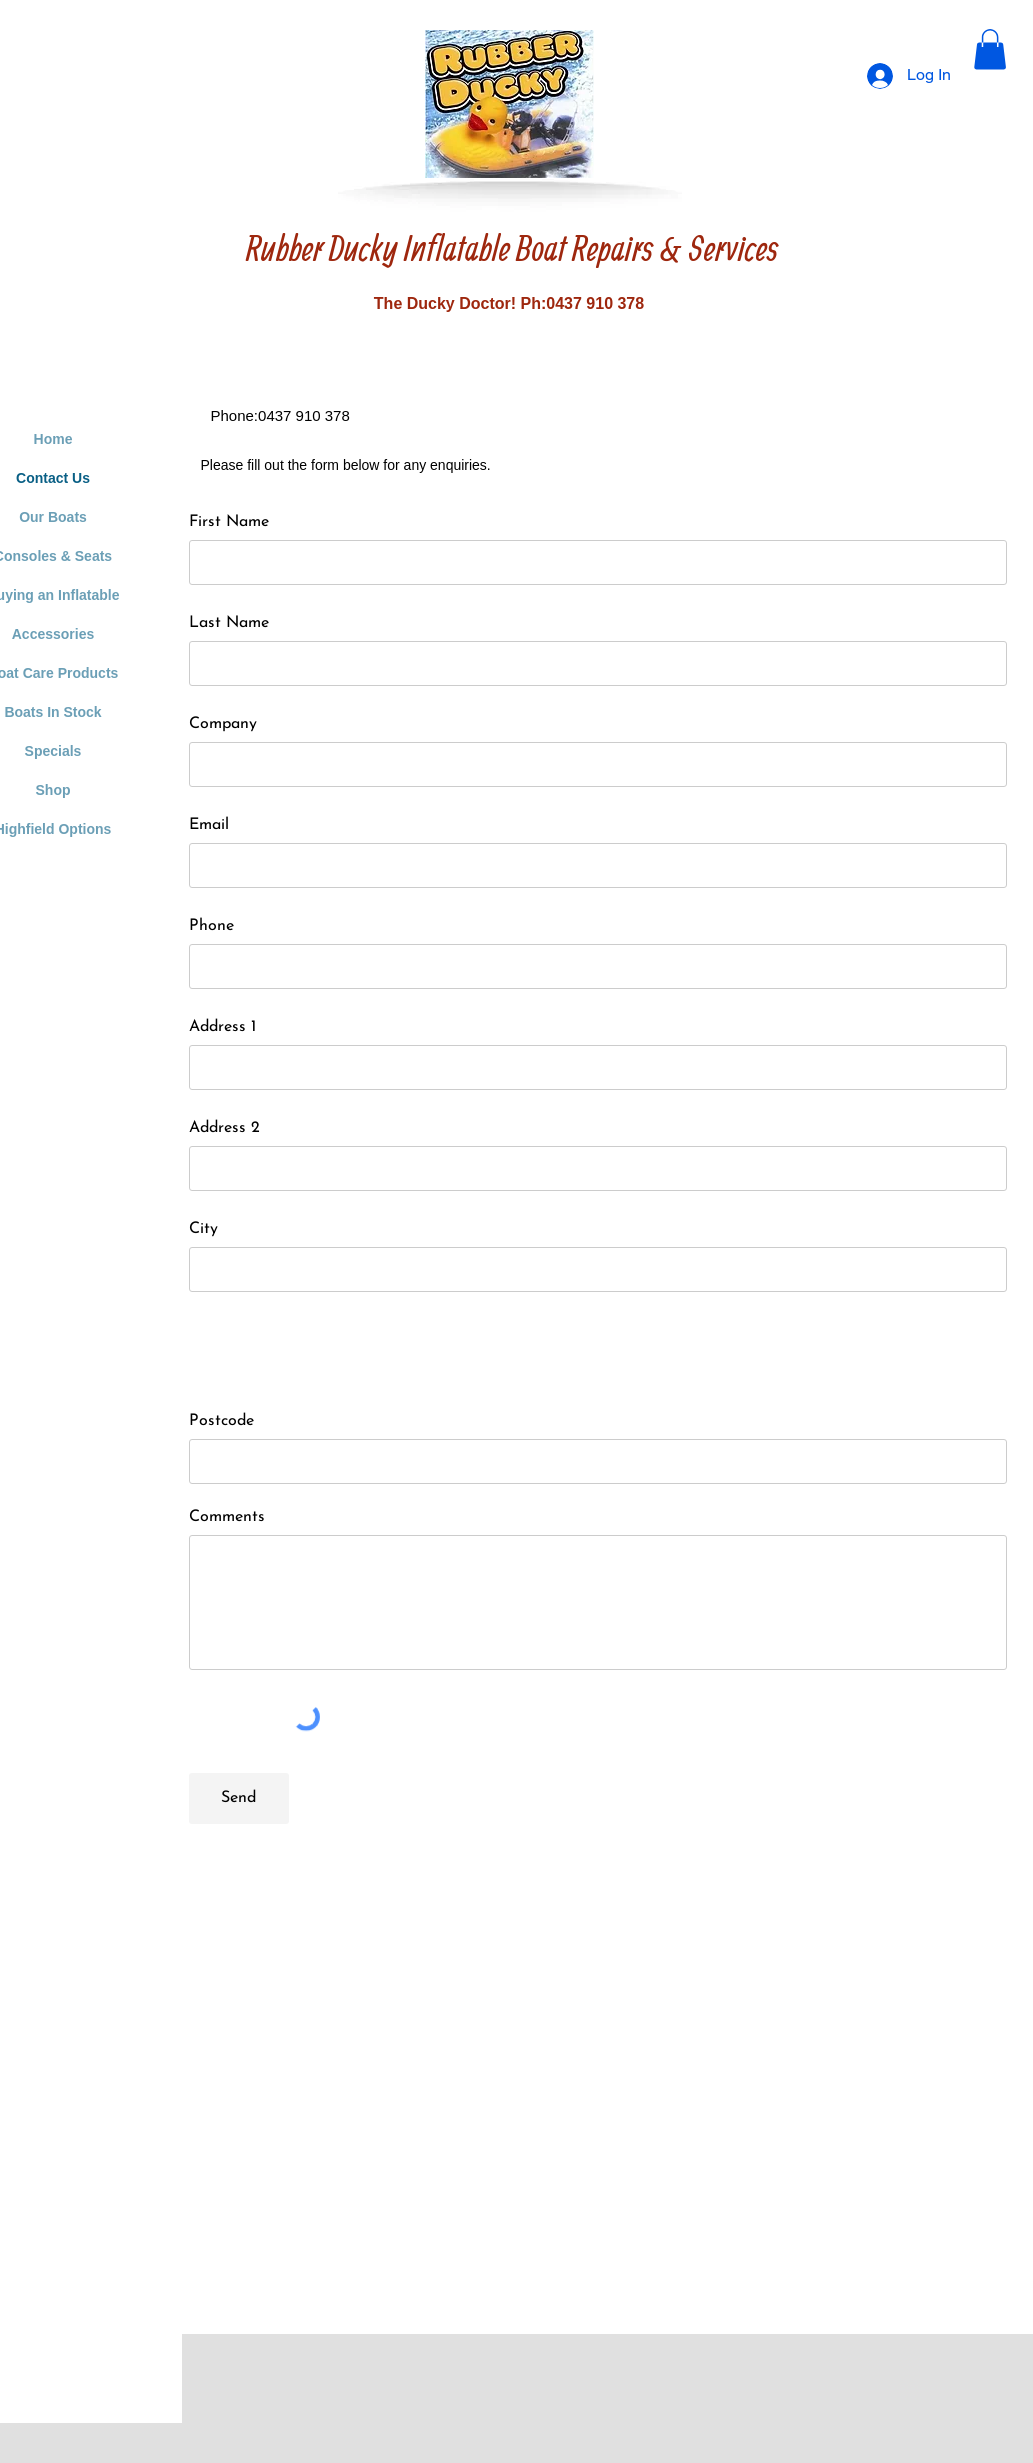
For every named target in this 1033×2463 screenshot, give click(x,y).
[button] (990, 49)
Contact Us (53, 478)
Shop (53, 790)
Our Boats (53, 517)
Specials (53, 751)
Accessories (53, 634)
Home (53, 439)
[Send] (239, 1798)
